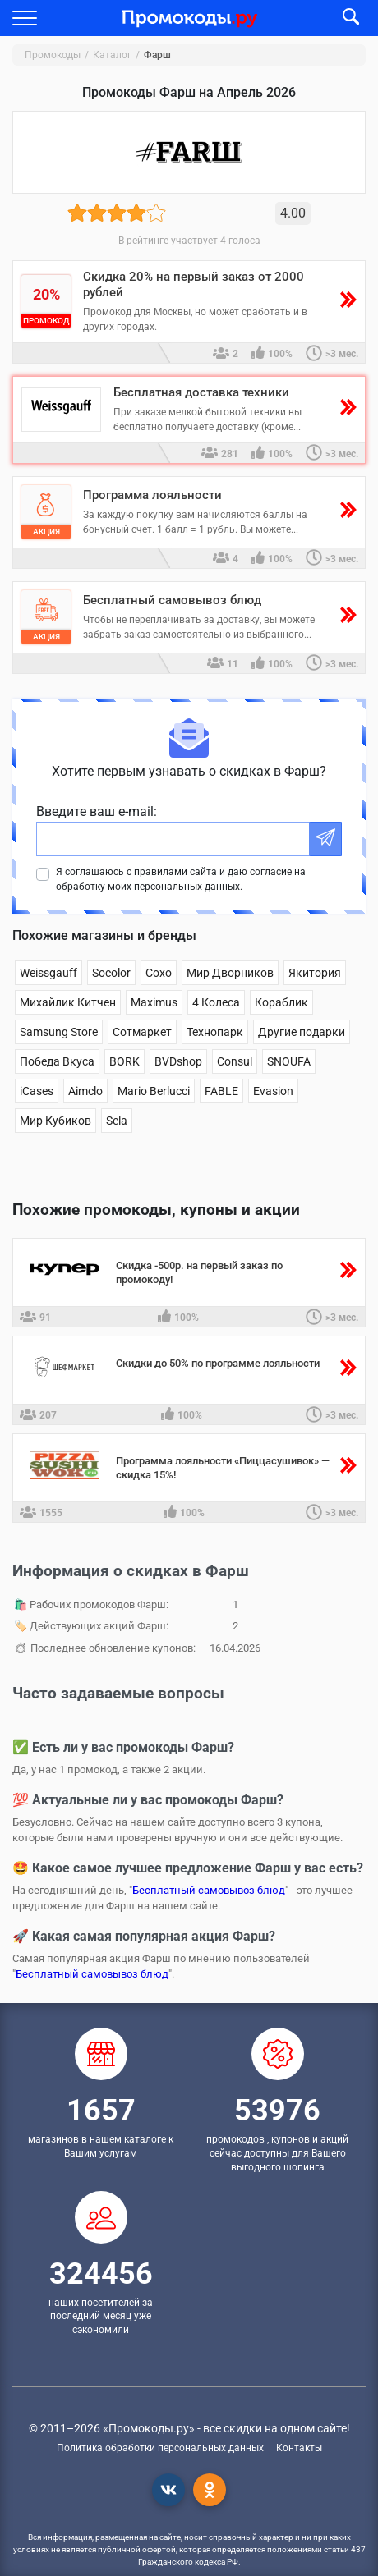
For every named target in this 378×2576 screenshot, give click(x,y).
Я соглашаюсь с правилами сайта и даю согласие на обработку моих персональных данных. (181, 879)
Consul (234, 1061)
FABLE (221, 1091)
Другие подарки (301, 1031)
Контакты (299, 2448)
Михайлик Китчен (68, 1002)
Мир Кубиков (55, 1120)
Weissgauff (48, 972)
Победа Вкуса (57, 1061)
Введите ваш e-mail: (96, 811)
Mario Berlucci (154, 1091)
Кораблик (281, 1002)
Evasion (273, 1091)
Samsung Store (59, 1031)
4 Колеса (216, 1002)
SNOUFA (289, 1061)
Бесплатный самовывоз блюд (208, 1890)
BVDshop (178, 1061)
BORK (124, 1061)
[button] (24, 18)
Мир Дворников (230, 972)
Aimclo (85, 1091)
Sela (116, 1120)
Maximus (154, 1002)
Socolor (111, 972)
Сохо (158, 972)
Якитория (314, 972)
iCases (36, 1091)
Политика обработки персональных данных (160, 2448)
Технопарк (215, 1031)
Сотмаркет (142, 1031)
